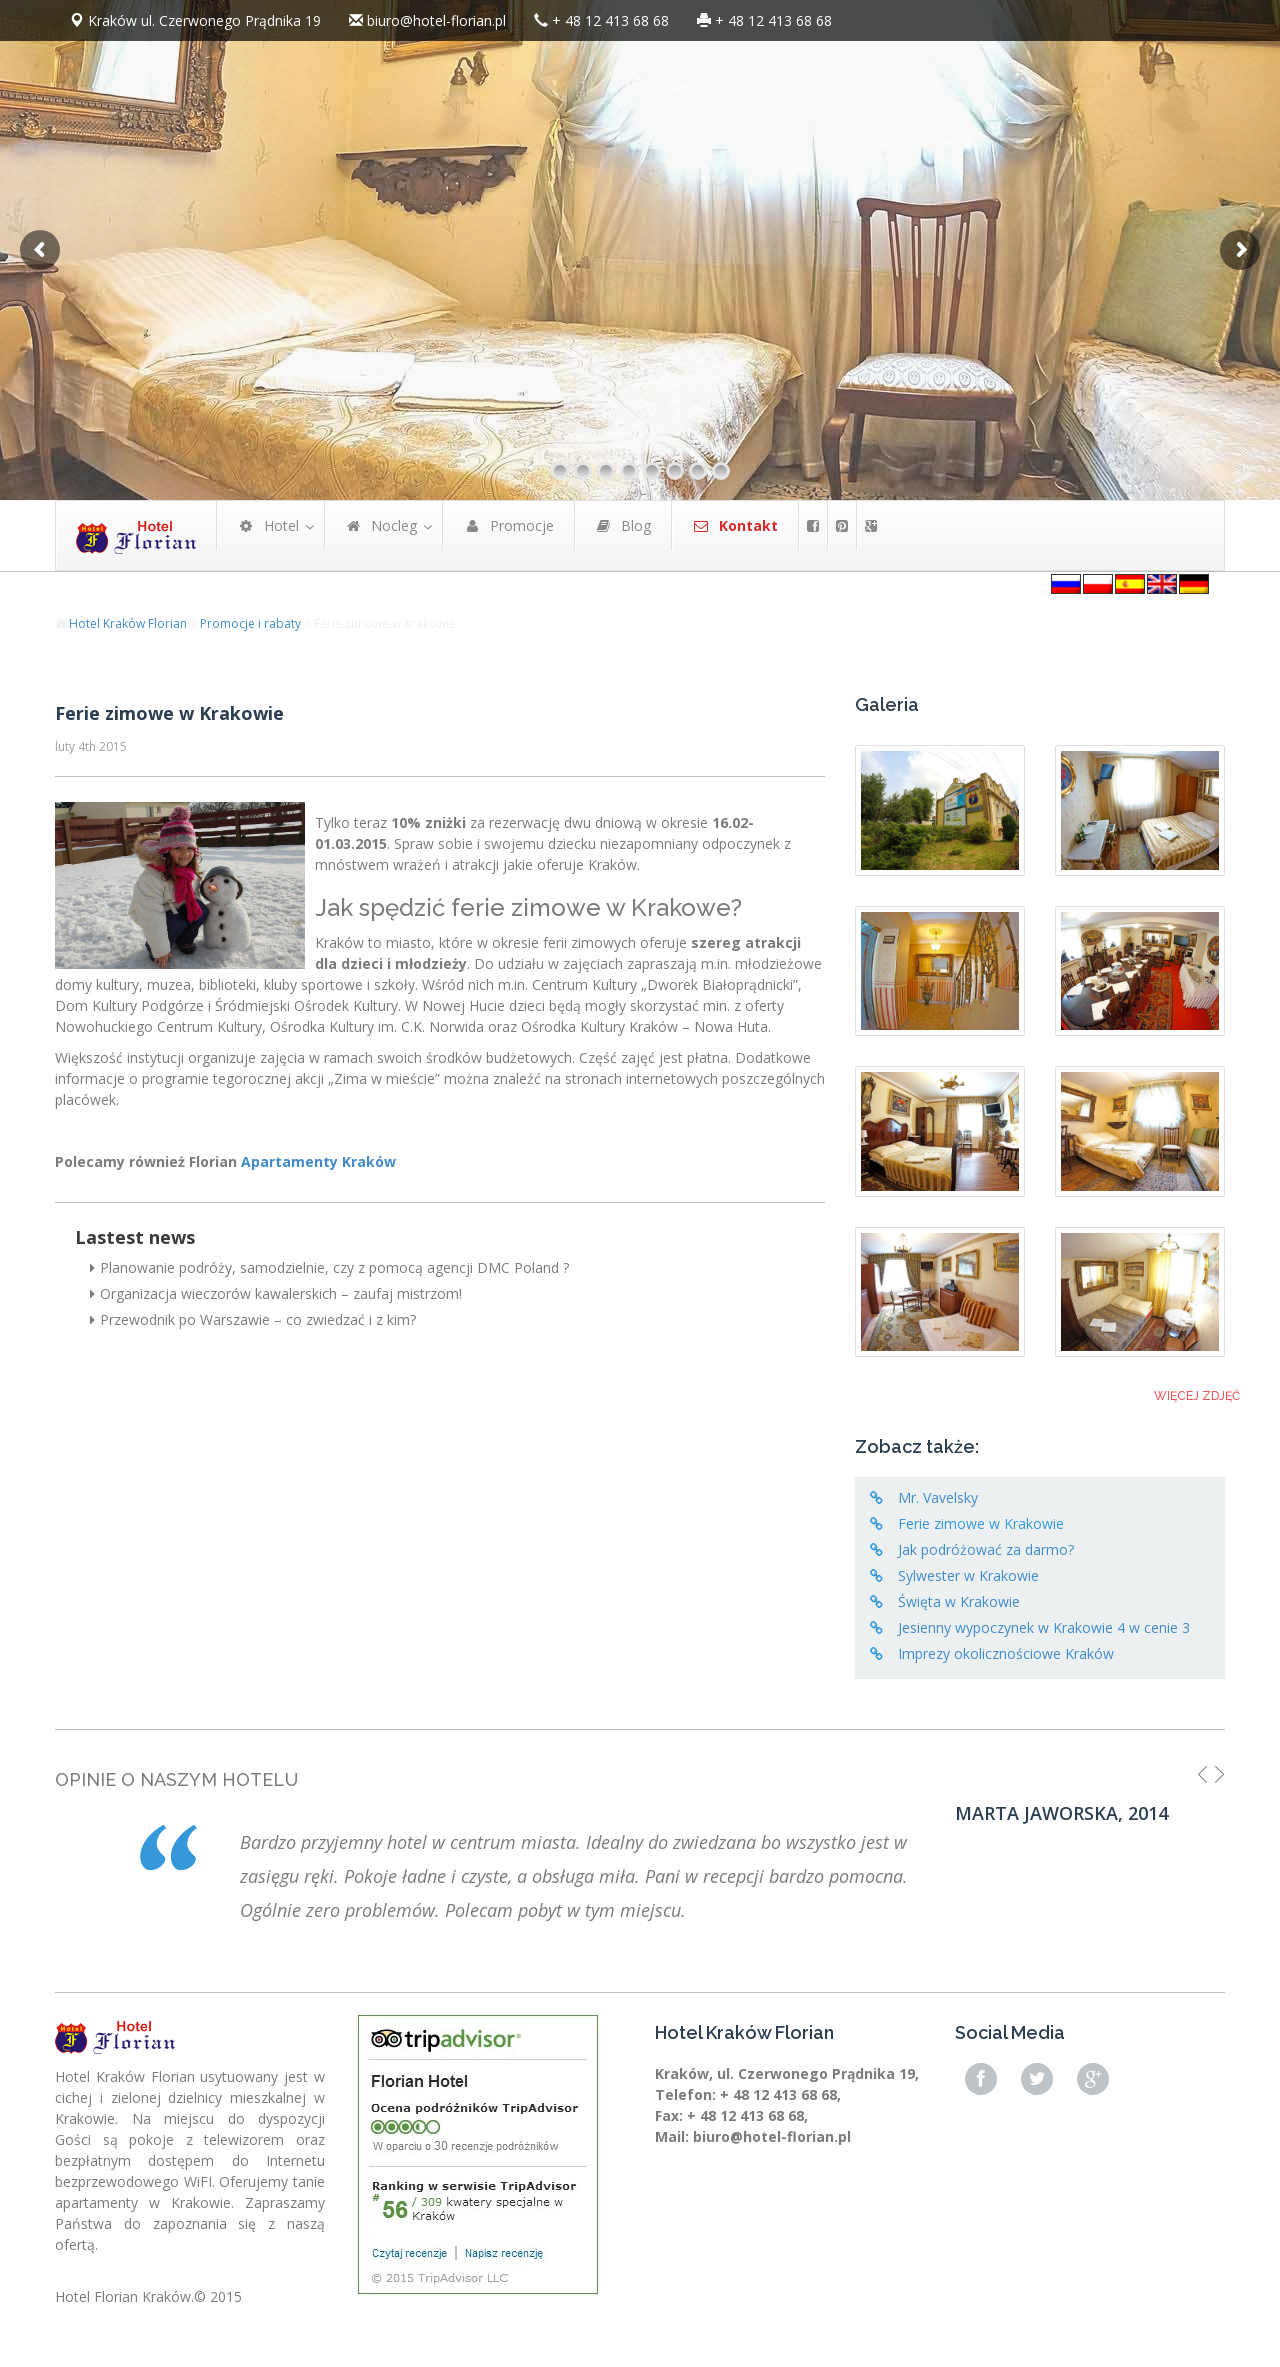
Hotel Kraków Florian (128, 623)
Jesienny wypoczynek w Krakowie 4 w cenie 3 (1044, 1627)
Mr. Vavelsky (938, 1497)
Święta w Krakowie (959, 1601)
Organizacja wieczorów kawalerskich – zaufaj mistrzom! (276, 1293)
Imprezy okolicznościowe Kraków (1006, 1653)
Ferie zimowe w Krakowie (169, 713)
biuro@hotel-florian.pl (436, 20)
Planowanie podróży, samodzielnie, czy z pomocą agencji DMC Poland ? (329, 1267)
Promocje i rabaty (250, 623)
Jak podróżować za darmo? (986, 1549)
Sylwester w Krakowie (968, 1575)
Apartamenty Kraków (318, 1161)
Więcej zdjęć (1197, 1396)
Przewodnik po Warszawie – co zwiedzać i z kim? (253, 1319)
